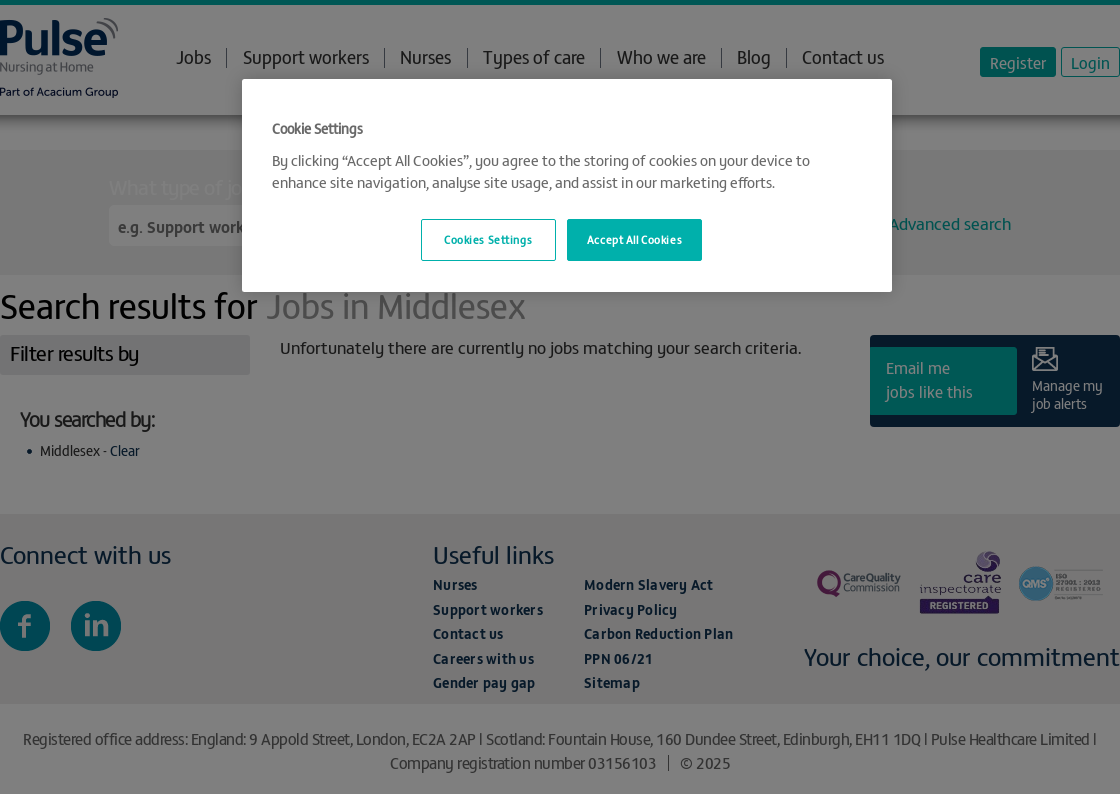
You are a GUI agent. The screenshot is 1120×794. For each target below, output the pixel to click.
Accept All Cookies (634, 239)
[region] (567, 185)
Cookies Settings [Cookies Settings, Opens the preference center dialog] (488, 239)
